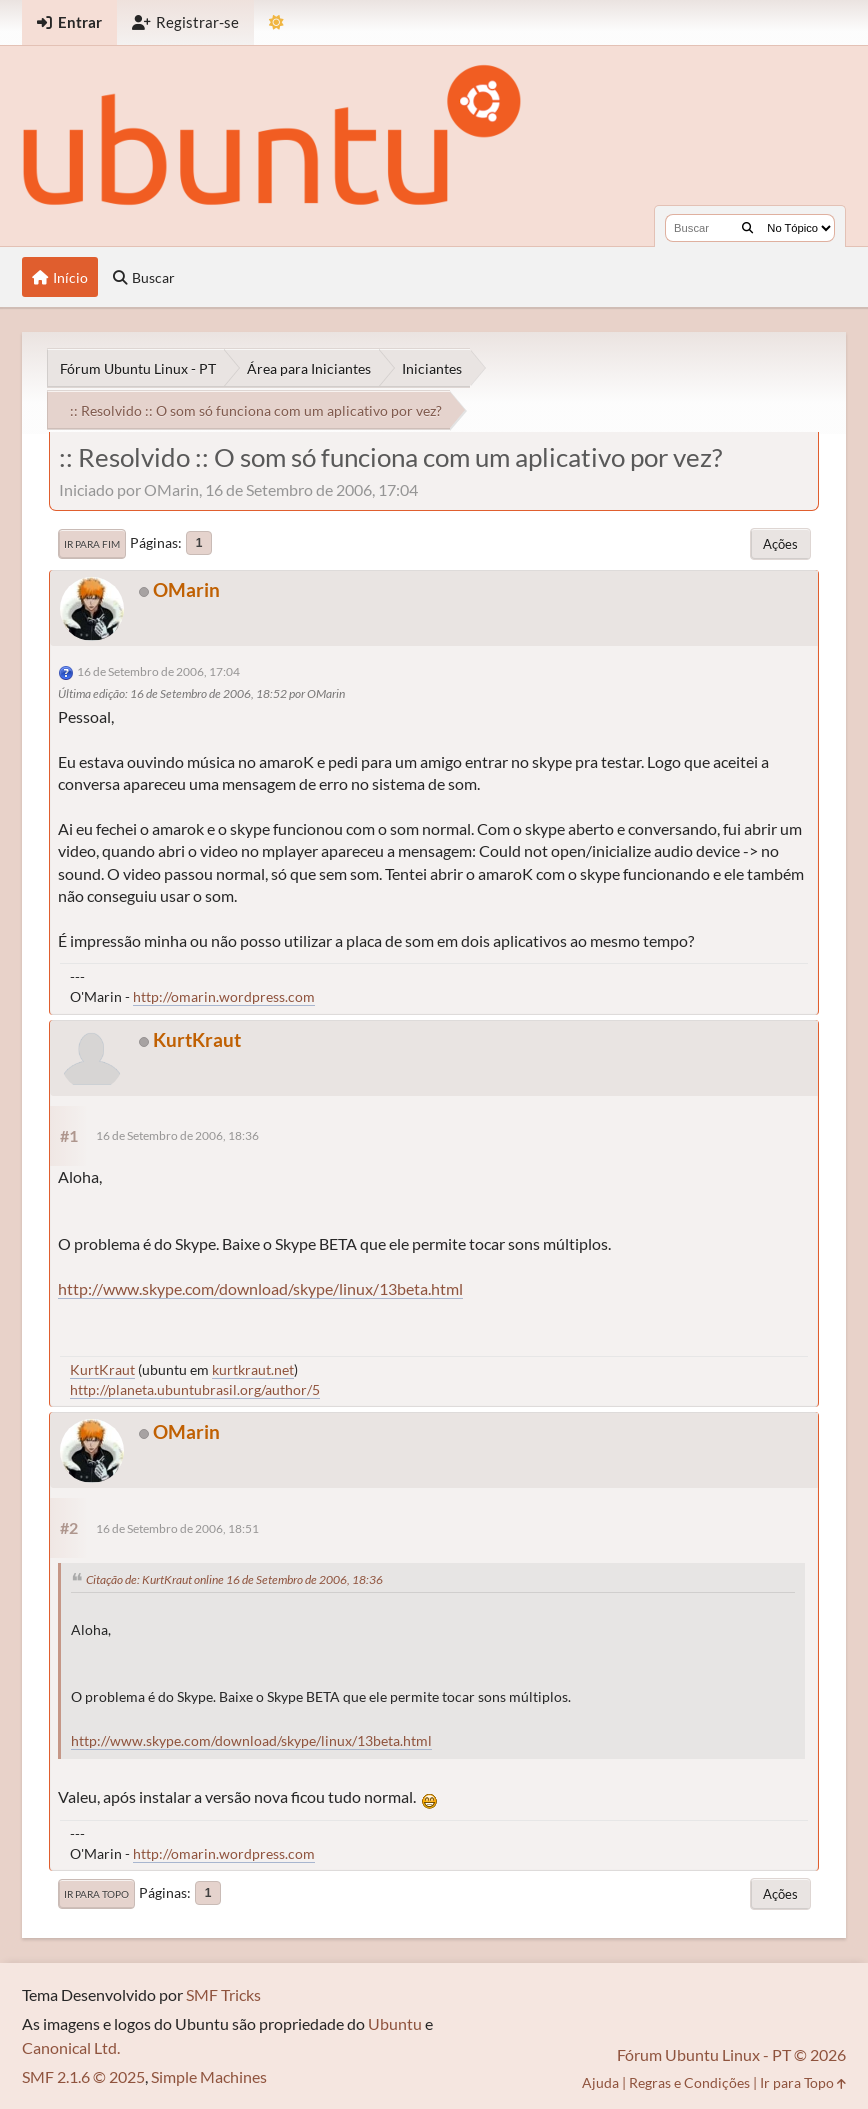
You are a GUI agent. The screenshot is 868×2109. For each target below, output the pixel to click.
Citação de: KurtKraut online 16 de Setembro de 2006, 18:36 (234, 1579)
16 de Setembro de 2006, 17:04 (158, 671)
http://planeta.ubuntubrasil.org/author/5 (195, 1389)
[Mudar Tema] (276, 22)
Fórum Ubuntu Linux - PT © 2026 (731, 2054)
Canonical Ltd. (71, 2047)
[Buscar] (747, 228)
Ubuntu (395, 2023)
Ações (780, 544)
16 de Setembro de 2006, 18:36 (177, 1135)
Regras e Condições (689, 2082)
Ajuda (600, 2082)
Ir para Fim (92, 544)
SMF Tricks (223, 1994)
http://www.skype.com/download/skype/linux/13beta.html (260, 1288)
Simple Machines (209, 2076)
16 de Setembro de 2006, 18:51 (177, 1528)
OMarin (186, 589)
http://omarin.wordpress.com (224, 996)
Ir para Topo (96, 1894)
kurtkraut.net (253, 1369)
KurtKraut (197, 1039)
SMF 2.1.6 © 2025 (83, 2076)
